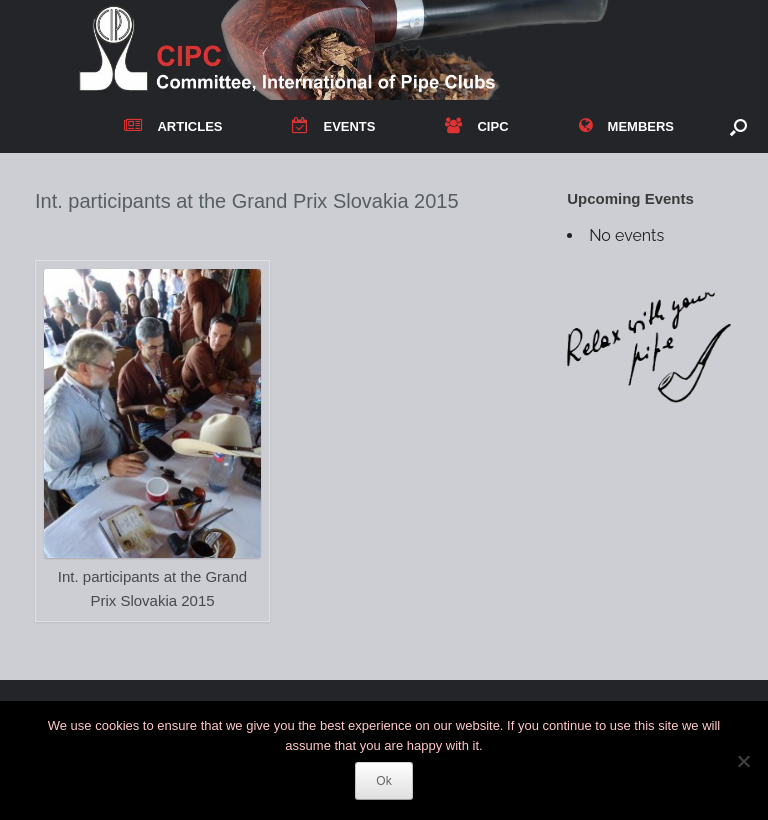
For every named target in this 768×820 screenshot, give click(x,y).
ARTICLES (173, 126)
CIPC (476, 126)
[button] (738, 126)
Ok (383, 781)
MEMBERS (626, 126)
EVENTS (333, 126)
